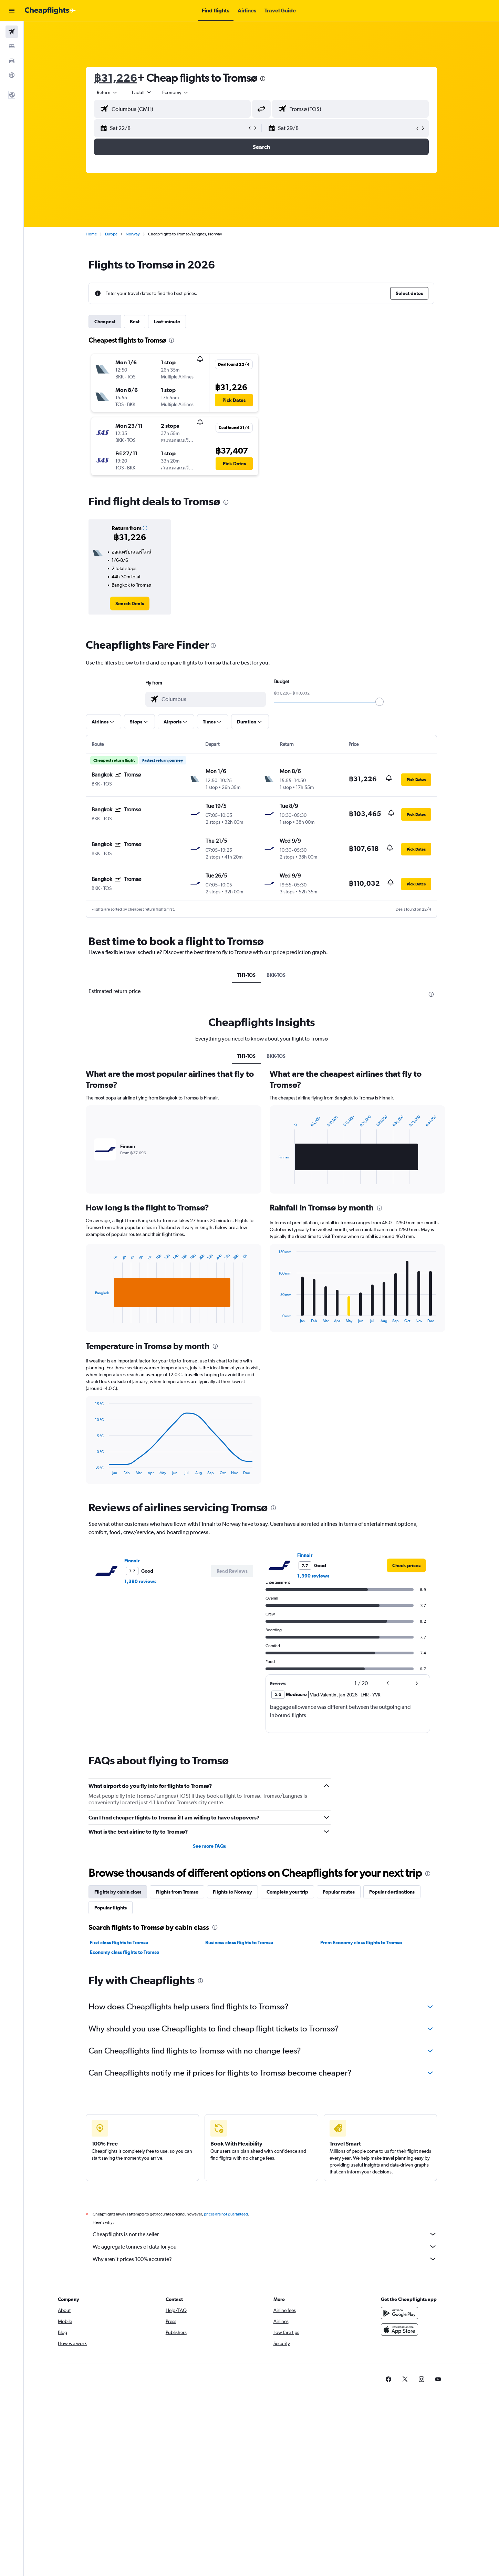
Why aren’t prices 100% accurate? (265, 2259)
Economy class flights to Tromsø (124, 1952)
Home (91, 234)
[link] (129, 603)
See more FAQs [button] (209, 1846)
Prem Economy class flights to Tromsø (361, 1942)
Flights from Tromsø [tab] (177, 1892)
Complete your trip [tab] (287, 1892)
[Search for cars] (12, 61)
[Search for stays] (12, 46)
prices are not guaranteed (226, 2214)
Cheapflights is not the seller (265, 2234)
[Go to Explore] (12, 75)
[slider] (379, 702)
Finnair (131, 1560)
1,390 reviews (140, 1581)
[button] (11, 10)
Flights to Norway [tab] (232, 1892)
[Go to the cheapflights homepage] (50, 10)
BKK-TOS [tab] (276, 975)
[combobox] (107, 92)
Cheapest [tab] (104, 321)
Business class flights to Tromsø (239, 1942)
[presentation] (263, 78)
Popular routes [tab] (339, 1892)
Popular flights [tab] (110, 1907)
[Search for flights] (12, 32)
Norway (133, 234)
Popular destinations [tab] (392, 1892)
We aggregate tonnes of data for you (265, 2246)
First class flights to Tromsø (119, 1942)
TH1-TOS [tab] (246, 975)
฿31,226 (115, 77)
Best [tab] (134, 321)
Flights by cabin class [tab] (117, 1892)
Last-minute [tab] (167, 321)
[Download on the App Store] (399, 2329)
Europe (111, 234)
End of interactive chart (91, 1317)
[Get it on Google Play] (399, 2313)
